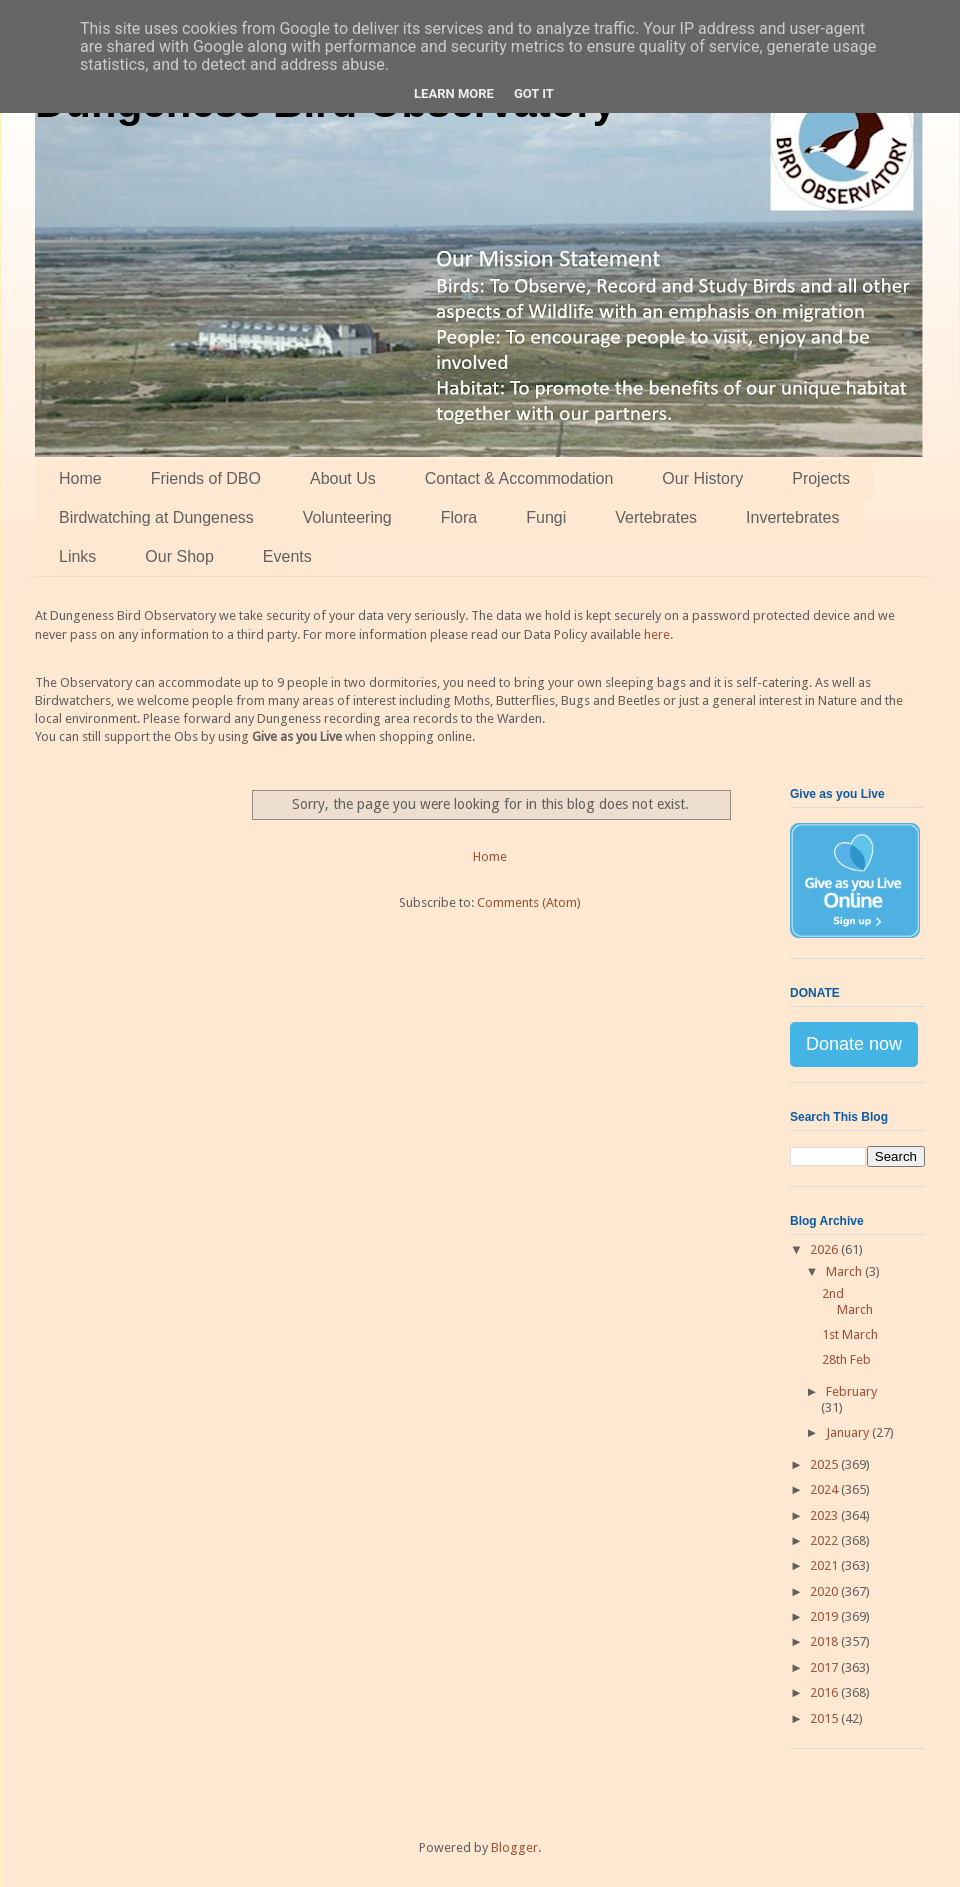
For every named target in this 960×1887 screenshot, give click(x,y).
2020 (825, 1591)
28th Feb (846, 1359)
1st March (850, 1334)
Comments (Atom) (529, 902)
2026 (825, 1249)
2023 (825, 1515)
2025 (825, 1464)
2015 (825, 1718)
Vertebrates (656, 517)
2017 (825, 1667)
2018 (825, 1641)
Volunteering (347, 517)
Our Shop (179, 556)
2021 (825, 1565)
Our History (702, 478)
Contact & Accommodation (519, 478)
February (851, 1391)
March (845, 1271)
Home (80, 478)
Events (287, 556)
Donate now (854, 1044)
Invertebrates (792, 517)
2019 (825, 1616)
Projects (821, 478)
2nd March (847, 1301)
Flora (459, 517)
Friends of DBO (206, 478)
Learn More (454, 93)
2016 (825, 1692)
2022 (825, 1540)
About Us (343, 478)
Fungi (546, 517)
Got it (534, 93)
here (657, 634)
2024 (825, 1489)
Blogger (514, 1847)
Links (77, 556)
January (849, 1432)
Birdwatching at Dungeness (156, 517)
